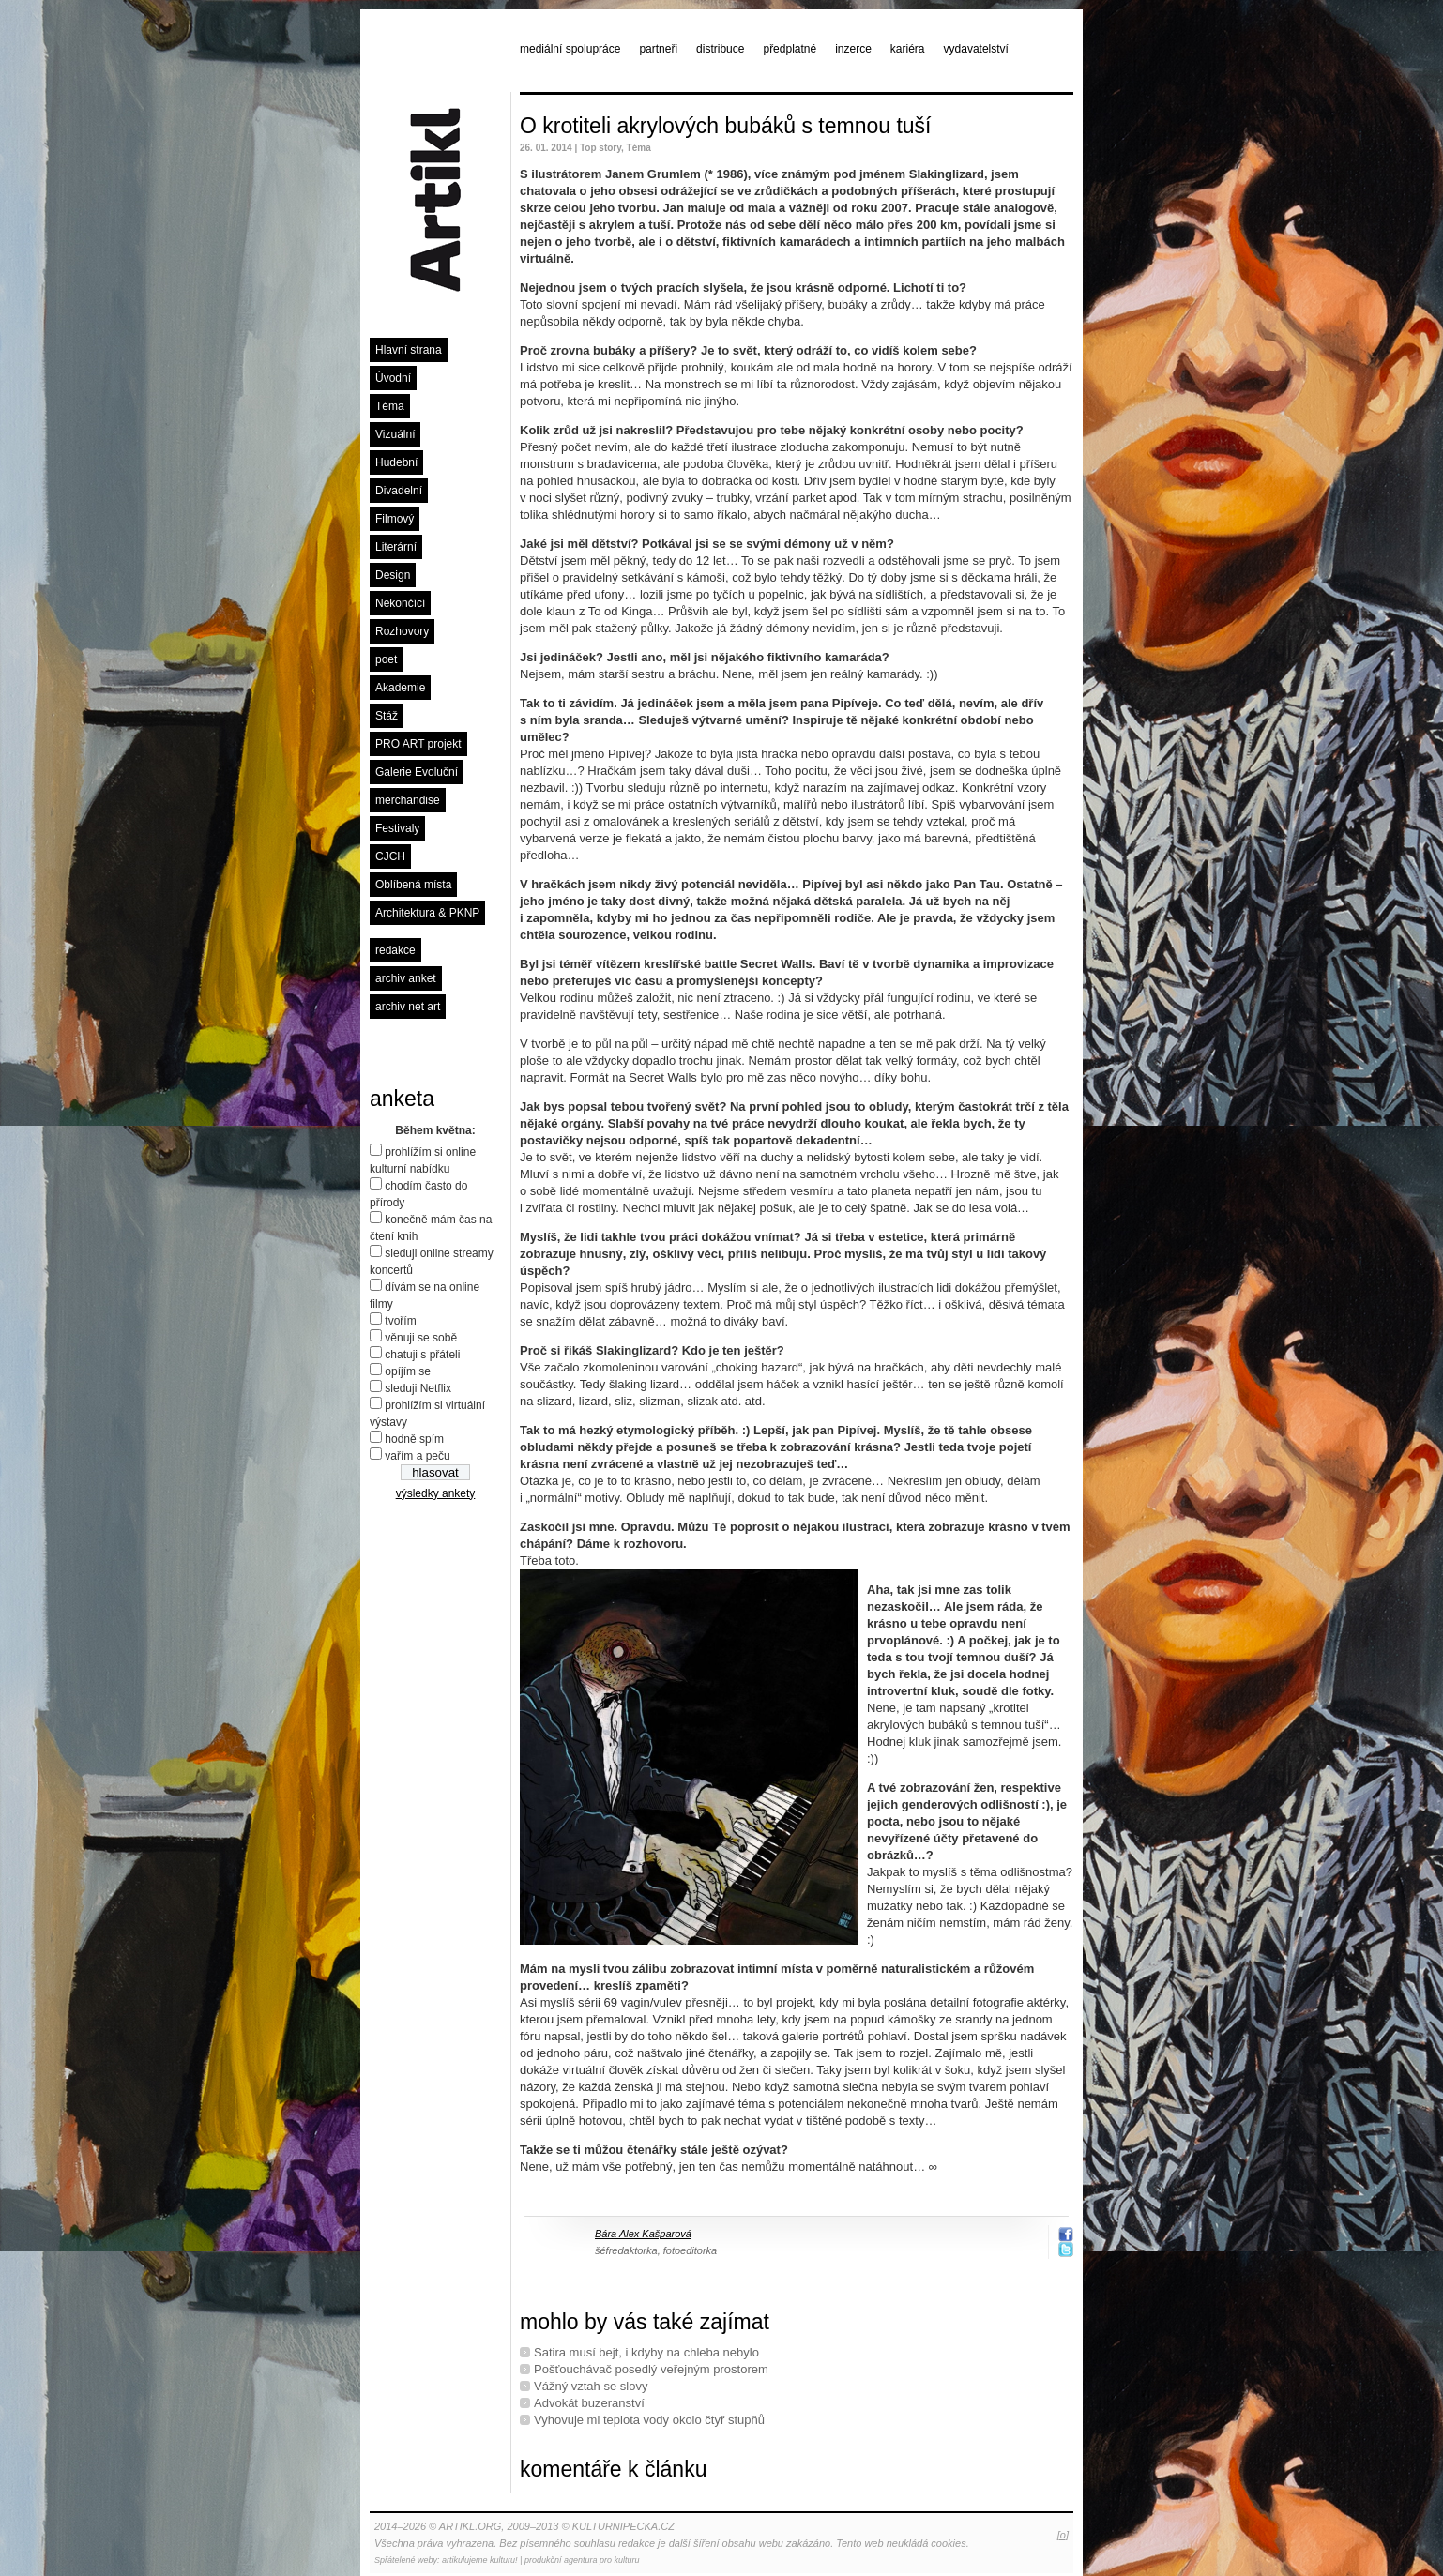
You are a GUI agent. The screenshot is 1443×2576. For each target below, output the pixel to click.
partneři (658, 48)
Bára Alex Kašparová (643, 2233)
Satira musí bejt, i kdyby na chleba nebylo (646, 2352)
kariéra (907, 48)
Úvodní (393, 378)
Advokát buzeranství (589, 2403)
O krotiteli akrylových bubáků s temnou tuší (725, 126)
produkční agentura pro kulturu (582, 2560)
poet (386, 659)
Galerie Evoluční (416, 772)
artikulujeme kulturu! (480, 2560)
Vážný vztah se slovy (590, 2386)
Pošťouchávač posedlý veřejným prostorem (651, 2369)
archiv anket (405, 978)
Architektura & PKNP (427, 912)
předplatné (789, 48)
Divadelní (398, 490)
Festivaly (397, 828)
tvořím (400, 1320)
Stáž (386, 715)
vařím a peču (417, 1455)
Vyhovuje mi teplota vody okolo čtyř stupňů (649, 2420)
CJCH (390, 856)
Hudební (396, 462)
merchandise (407, 800)
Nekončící (400, 603)
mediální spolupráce (570, 48)
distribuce (720, 48)
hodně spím (414, 1439)
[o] (1063, 2534)
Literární (396, 546)
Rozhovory (402, 631)
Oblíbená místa (413, 884)
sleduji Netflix (418, 1388)
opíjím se (408, 1371)
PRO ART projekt (418, 743)
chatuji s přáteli (422, 1354)
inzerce (853, 48)
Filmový (394, 518)
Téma (389, 406)
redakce (395, 950)
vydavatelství (976, 48)
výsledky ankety (436, 1493)
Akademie (400, 687)
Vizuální (395, 434)
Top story (600, 148)
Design (392, 575)
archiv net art (407, 1006)
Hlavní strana (408, 349)
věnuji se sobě (421, 1337)
